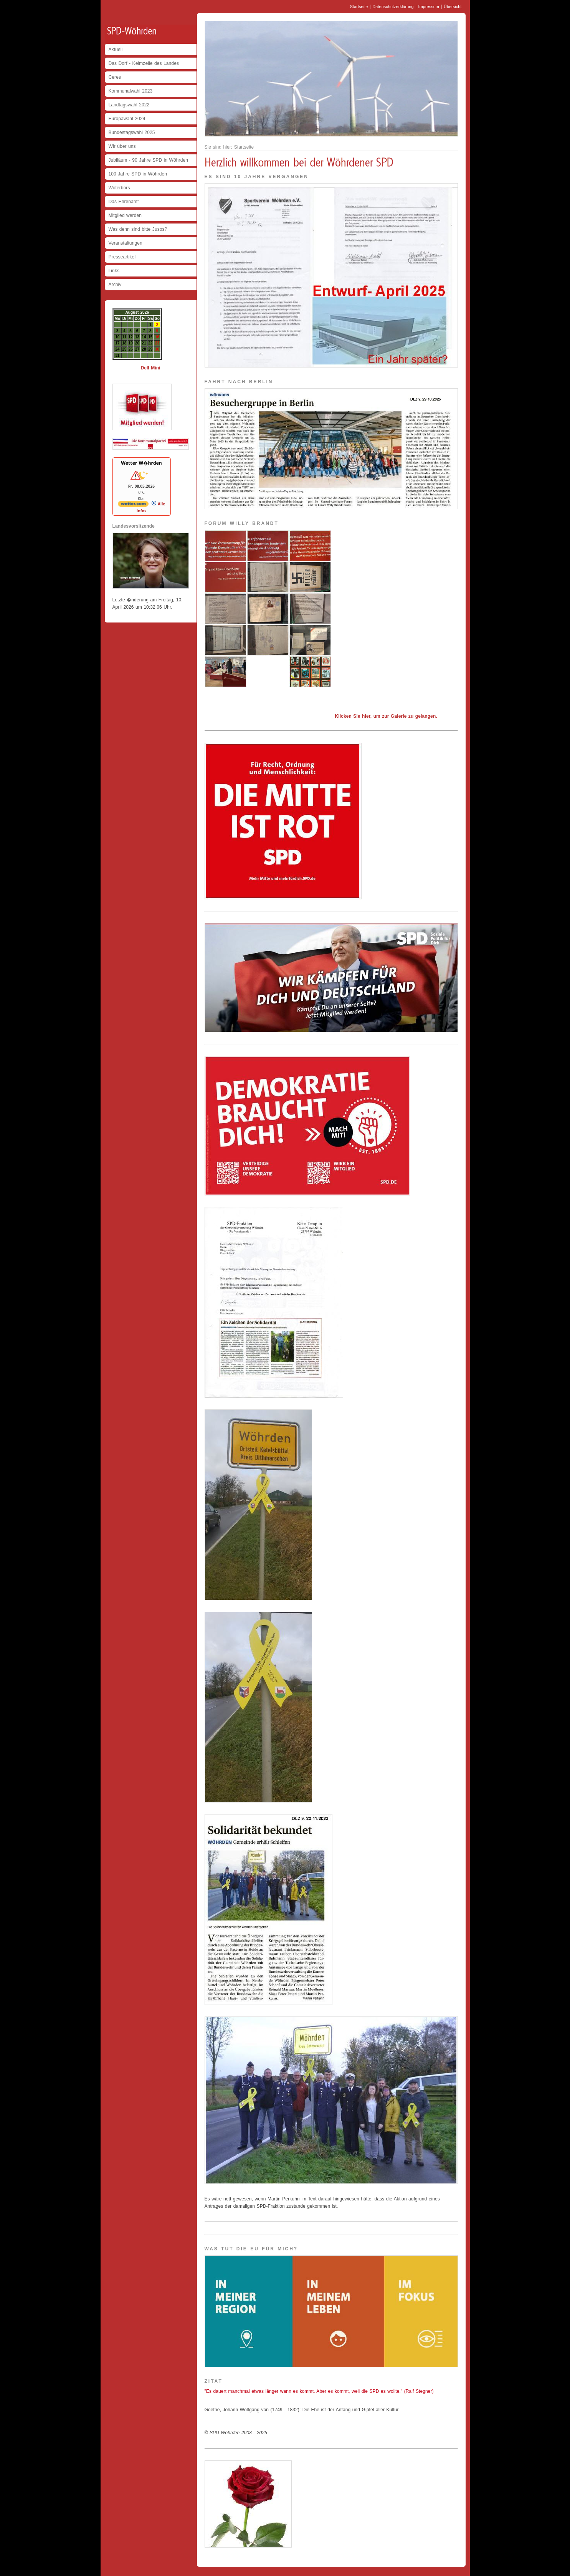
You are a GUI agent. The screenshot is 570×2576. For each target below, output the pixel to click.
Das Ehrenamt (124, 201)
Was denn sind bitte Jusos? (138, 229)
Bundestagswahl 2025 (132, 132)
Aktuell (116, 49)
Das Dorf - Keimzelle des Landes (144, 63)
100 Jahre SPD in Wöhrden (138, 174)
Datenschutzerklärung (392, 6)
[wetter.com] (133, 505)
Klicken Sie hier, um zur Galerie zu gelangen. (386, 716)
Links (114, 270)
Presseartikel (122, 257)
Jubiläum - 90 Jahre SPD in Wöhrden (148, 160)
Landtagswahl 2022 (129, 105)
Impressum (428, 6)
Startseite (359, 6)
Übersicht (453, 6)
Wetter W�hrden (141, 463)
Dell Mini (150, 368)
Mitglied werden (125, 215)
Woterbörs (119, 187)
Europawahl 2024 (127, 118)
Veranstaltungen (125, 243)
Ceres (115, 77)
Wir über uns (122, 146)
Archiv (115, 284)
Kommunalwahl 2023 (131, 91)
